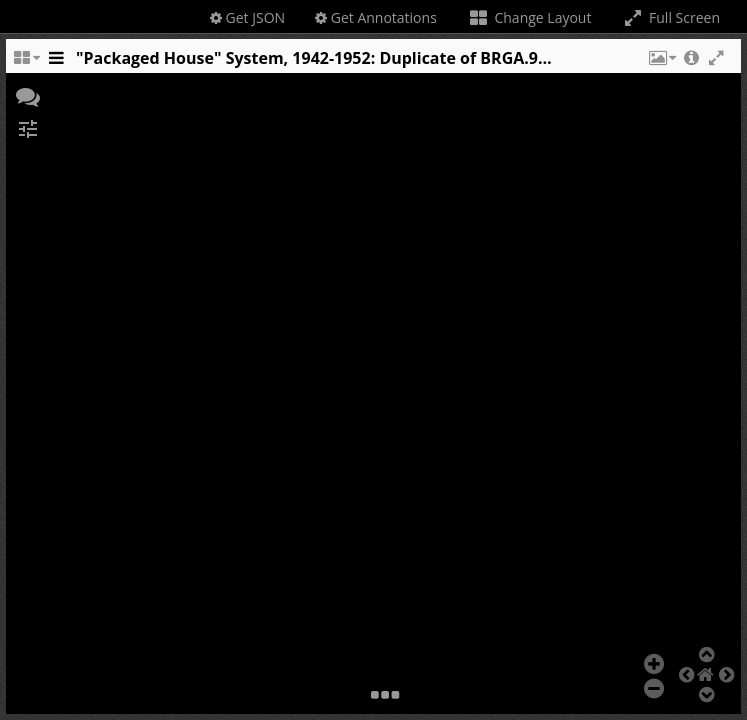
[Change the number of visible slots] (26, 63)
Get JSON (247, 17)
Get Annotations (376, 17)
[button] (661, 63)
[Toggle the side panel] (56, 63)
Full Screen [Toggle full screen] (670, 17)
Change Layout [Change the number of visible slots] (529, 17)
